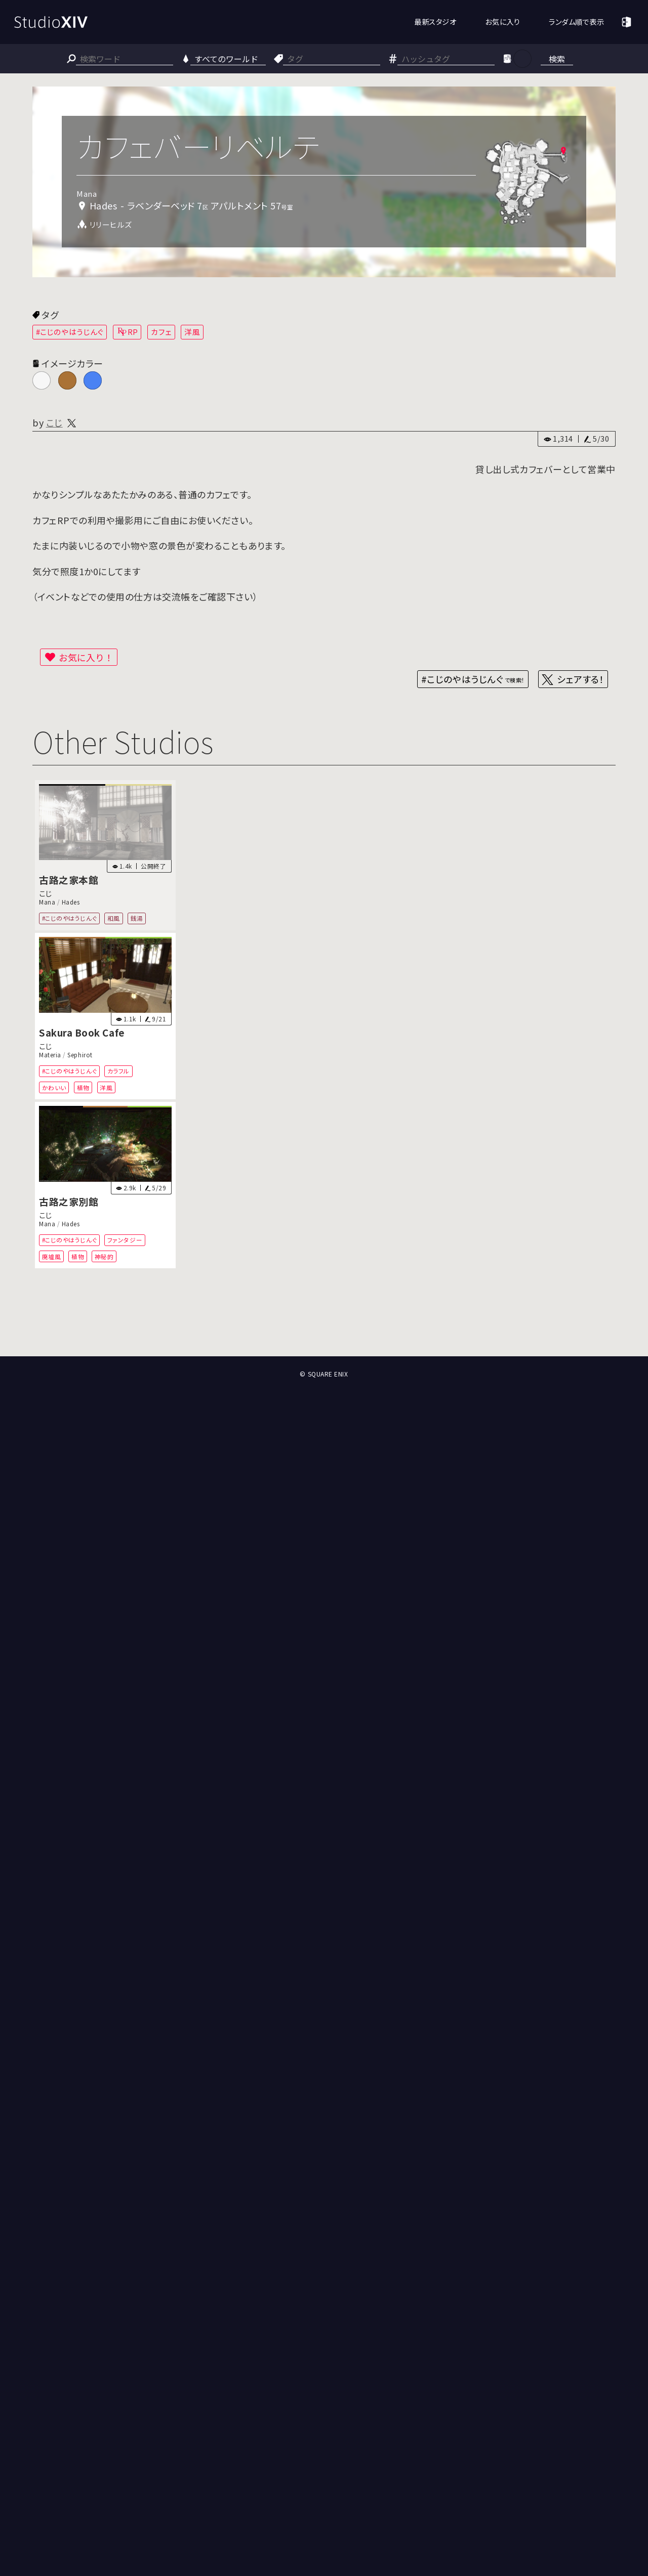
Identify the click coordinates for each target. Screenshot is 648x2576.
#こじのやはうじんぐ (69, 331)
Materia (50, 1055)
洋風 (192, 331)
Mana (47, 902)
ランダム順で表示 (576, 21)
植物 (83, 1087)
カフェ (161, 331)
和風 (113, 918)
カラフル (118, 1070)
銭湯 (137, 918)
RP (133, 331)
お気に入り (502, 21)
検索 (557, 59)
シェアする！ (580, 678)
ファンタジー (124, 1239)
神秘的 (104, 1256)
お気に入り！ (86, 657)
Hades (71, 902)
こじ (54, 422)
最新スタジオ (435, 21)
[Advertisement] (324, 1319)
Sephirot (79, 1055)
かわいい (54, 1087)
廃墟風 (51, 1256)
